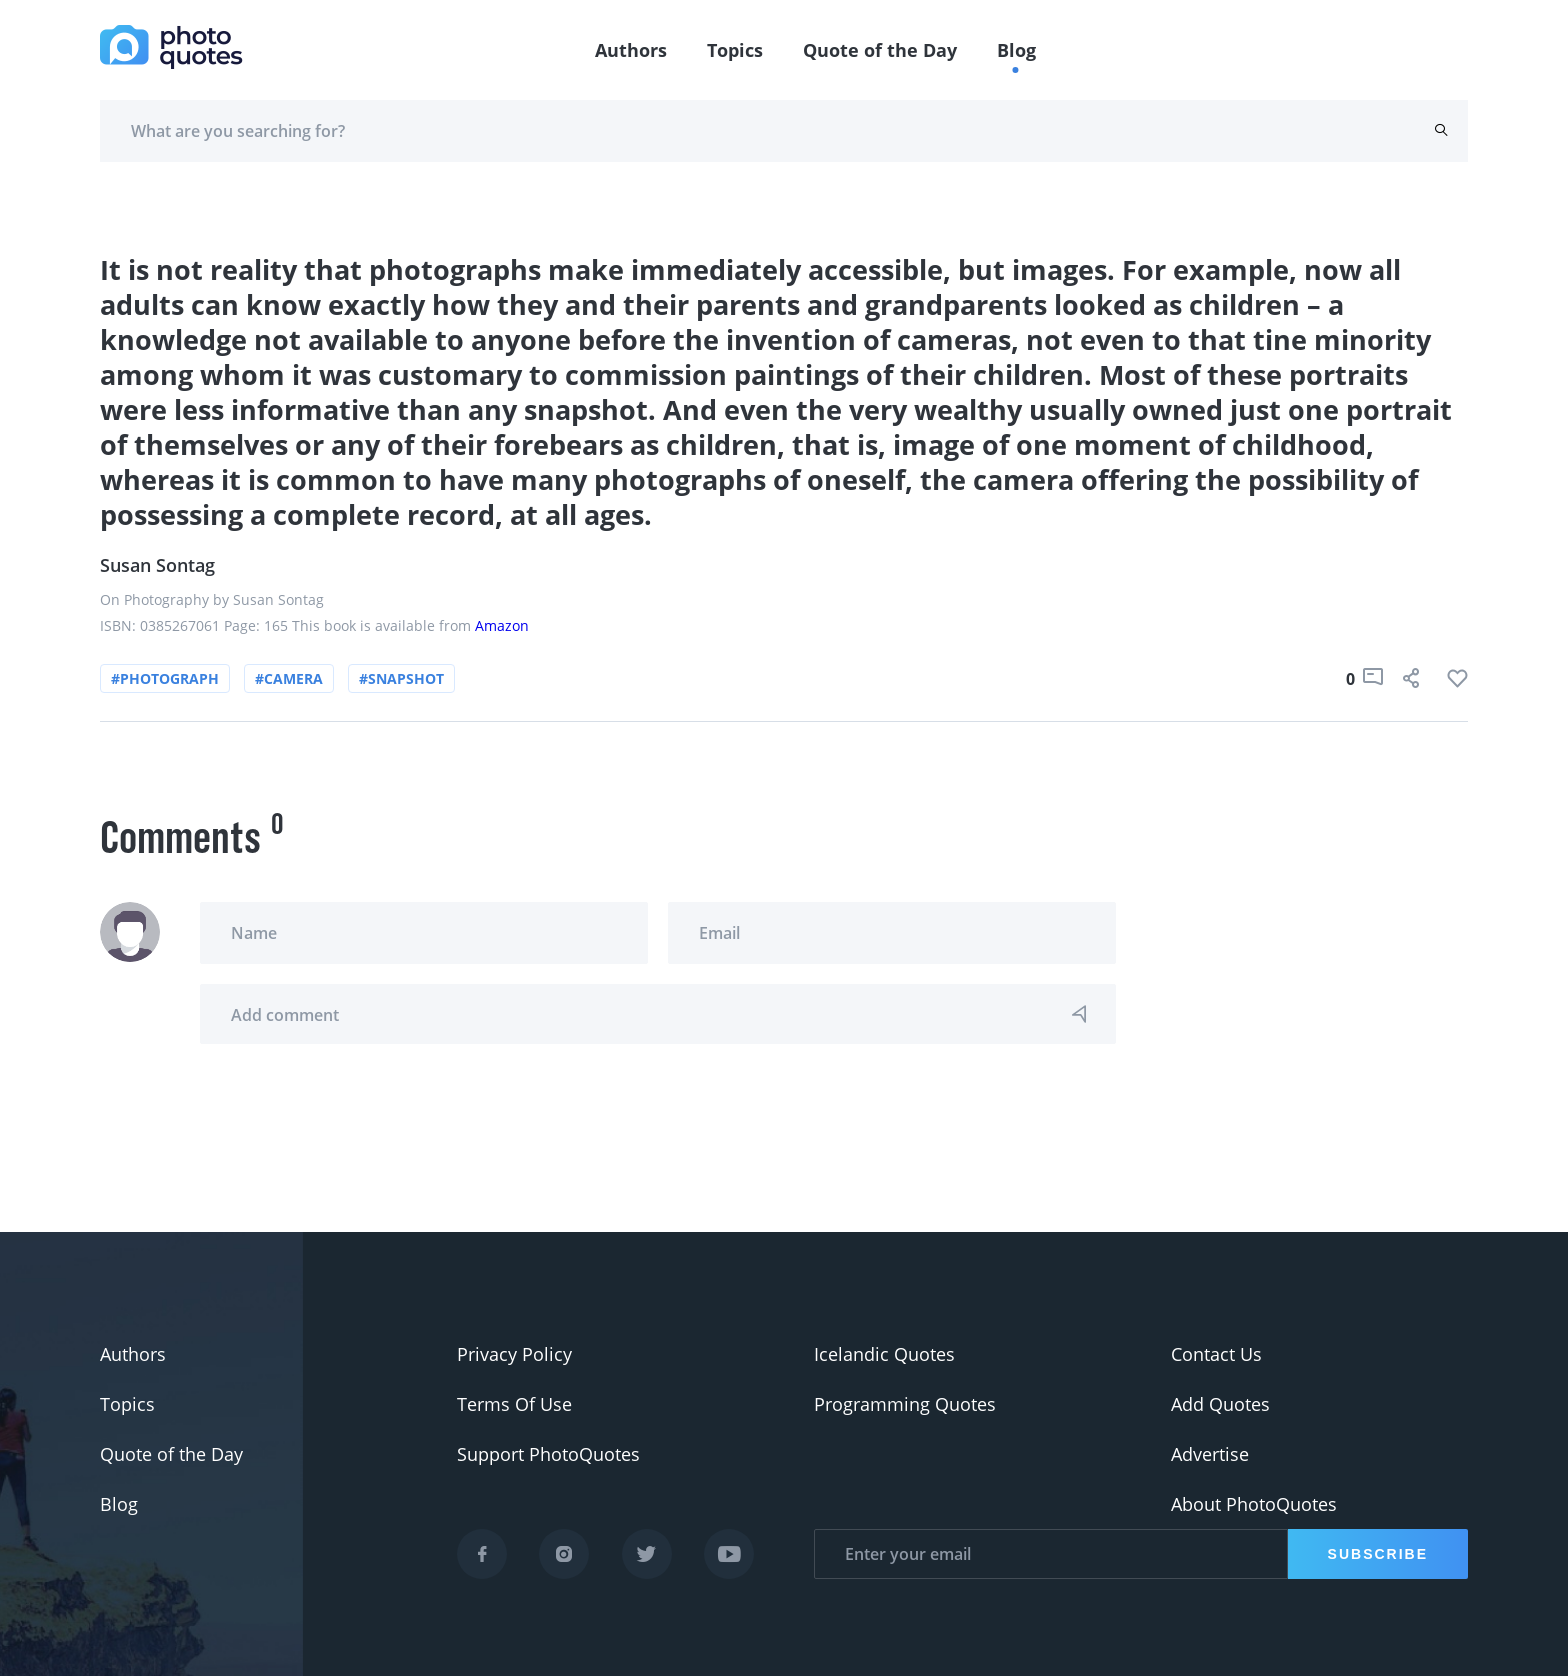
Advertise (1210, 1454)
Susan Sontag (157, 565)
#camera (289, 678)
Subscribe (1378, 1554)
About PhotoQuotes (1254, 1504)
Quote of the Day (880, 50)
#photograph (165, 678)
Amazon (502, 625)
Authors (631, 50)
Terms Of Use (514, 1404)
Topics (735, 50)
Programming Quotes (905, 1404)
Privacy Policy (514, 1354)
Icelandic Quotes (884, 1354)
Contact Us (1216, 1354)
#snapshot (401, 678)
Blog (1016, 50)
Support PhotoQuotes (548, 1454)
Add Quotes (1220, 1404)
